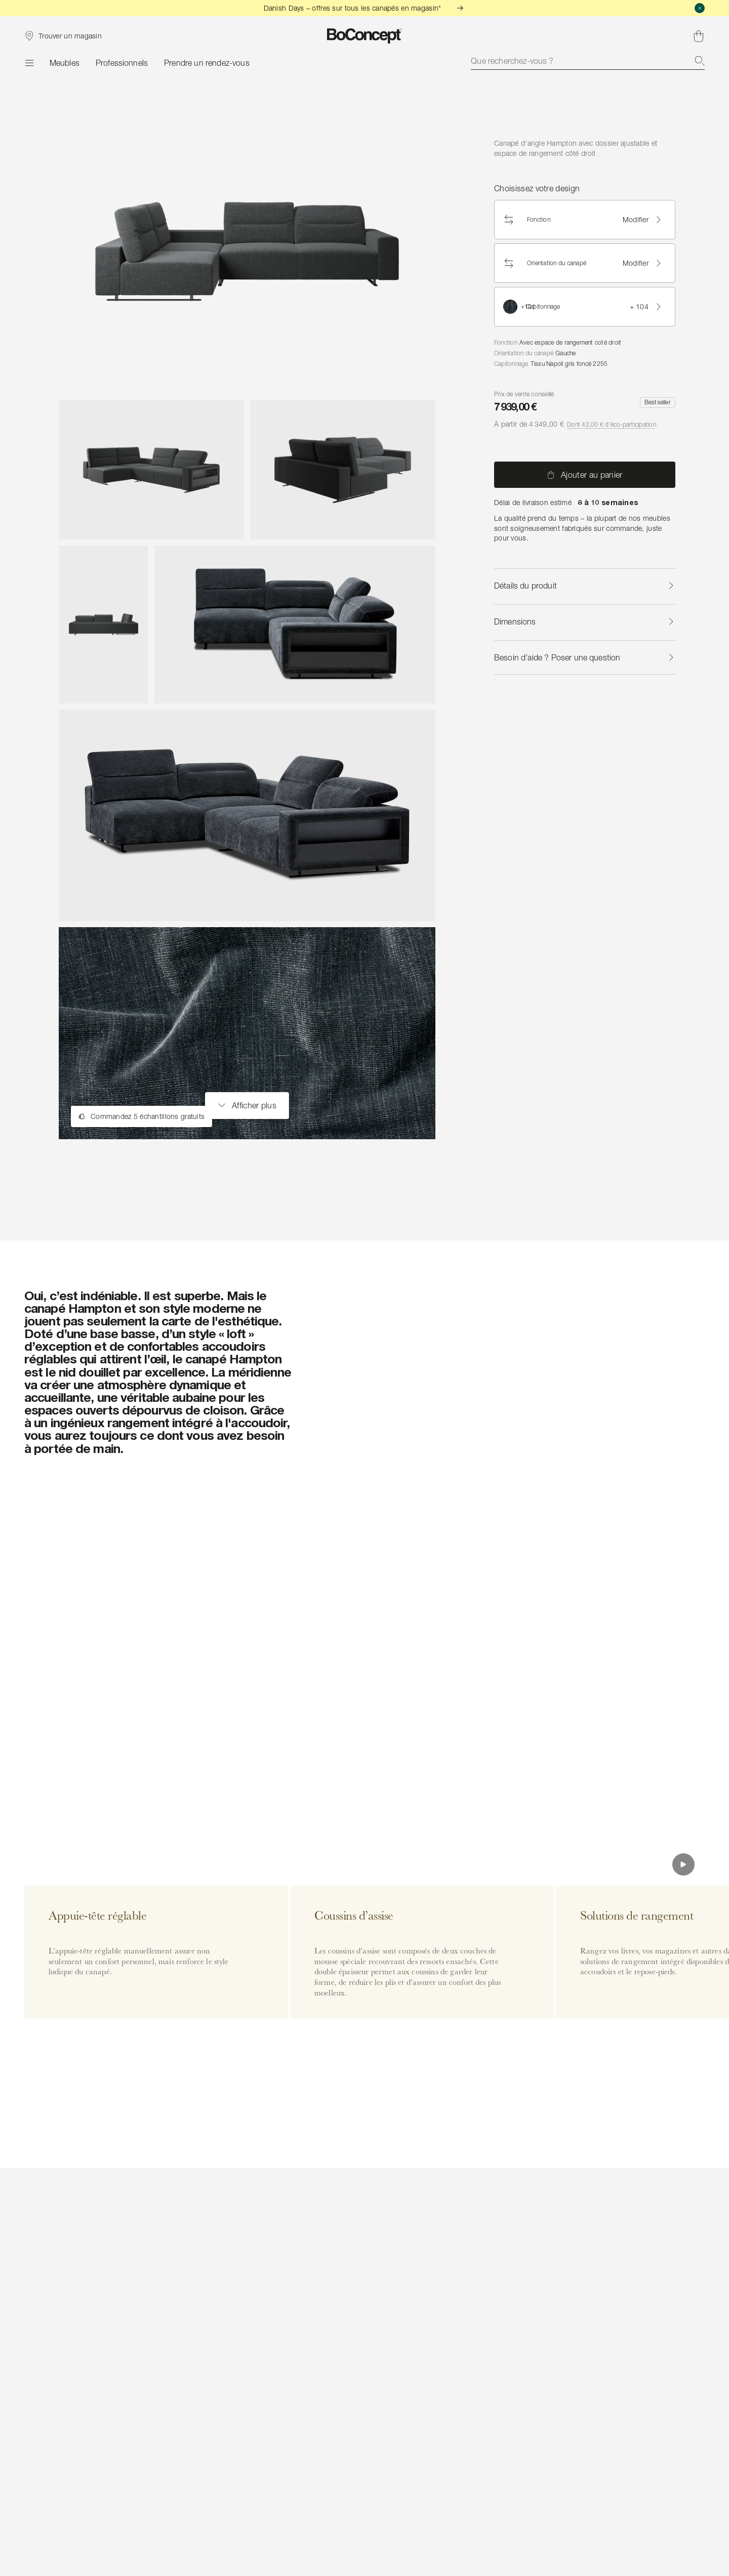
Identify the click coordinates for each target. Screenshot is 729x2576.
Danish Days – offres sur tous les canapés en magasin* (365, 8)
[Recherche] (699, 61)
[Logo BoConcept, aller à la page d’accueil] (364, 36)
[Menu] (28, 63)
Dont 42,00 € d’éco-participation (611, 424)
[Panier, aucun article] (698, 36)
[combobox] (588, 60)
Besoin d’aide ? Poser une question (584, 657)
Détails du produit (584, 585)
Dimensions (584, 621)
